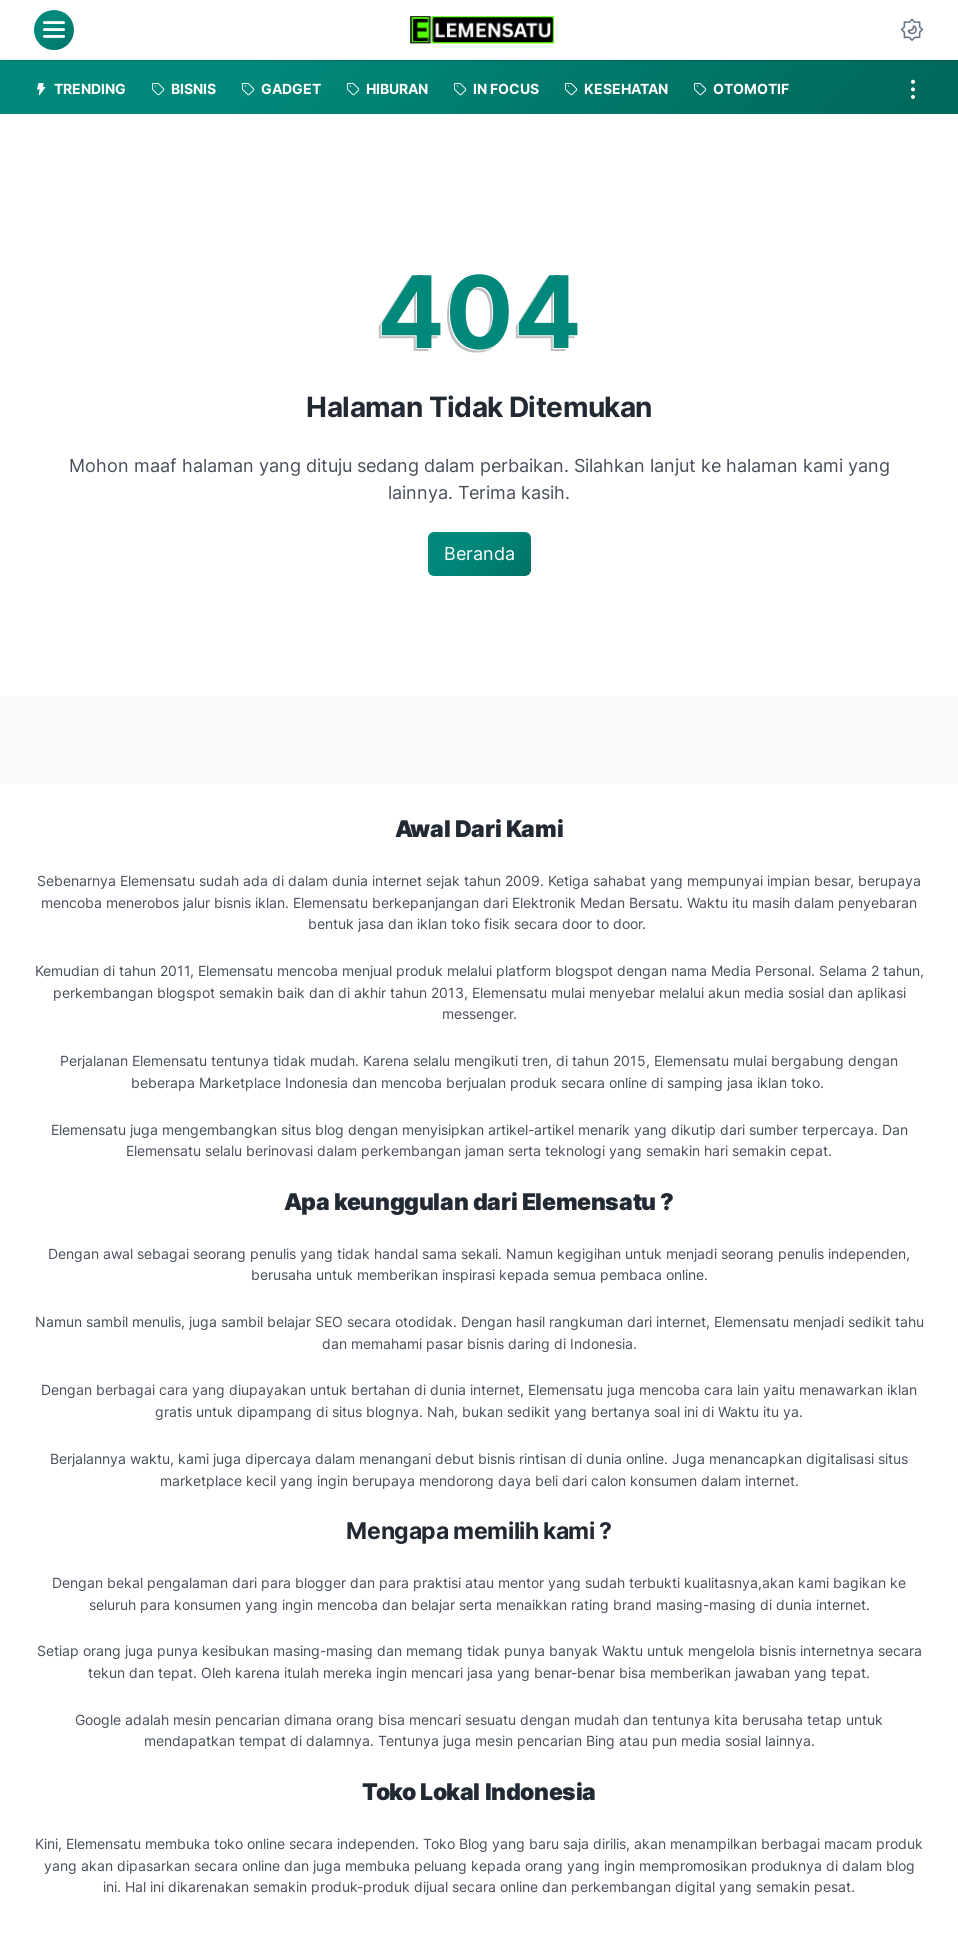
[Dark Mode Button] (912, 30)
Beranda (479, 553)
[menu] (54, 30)
